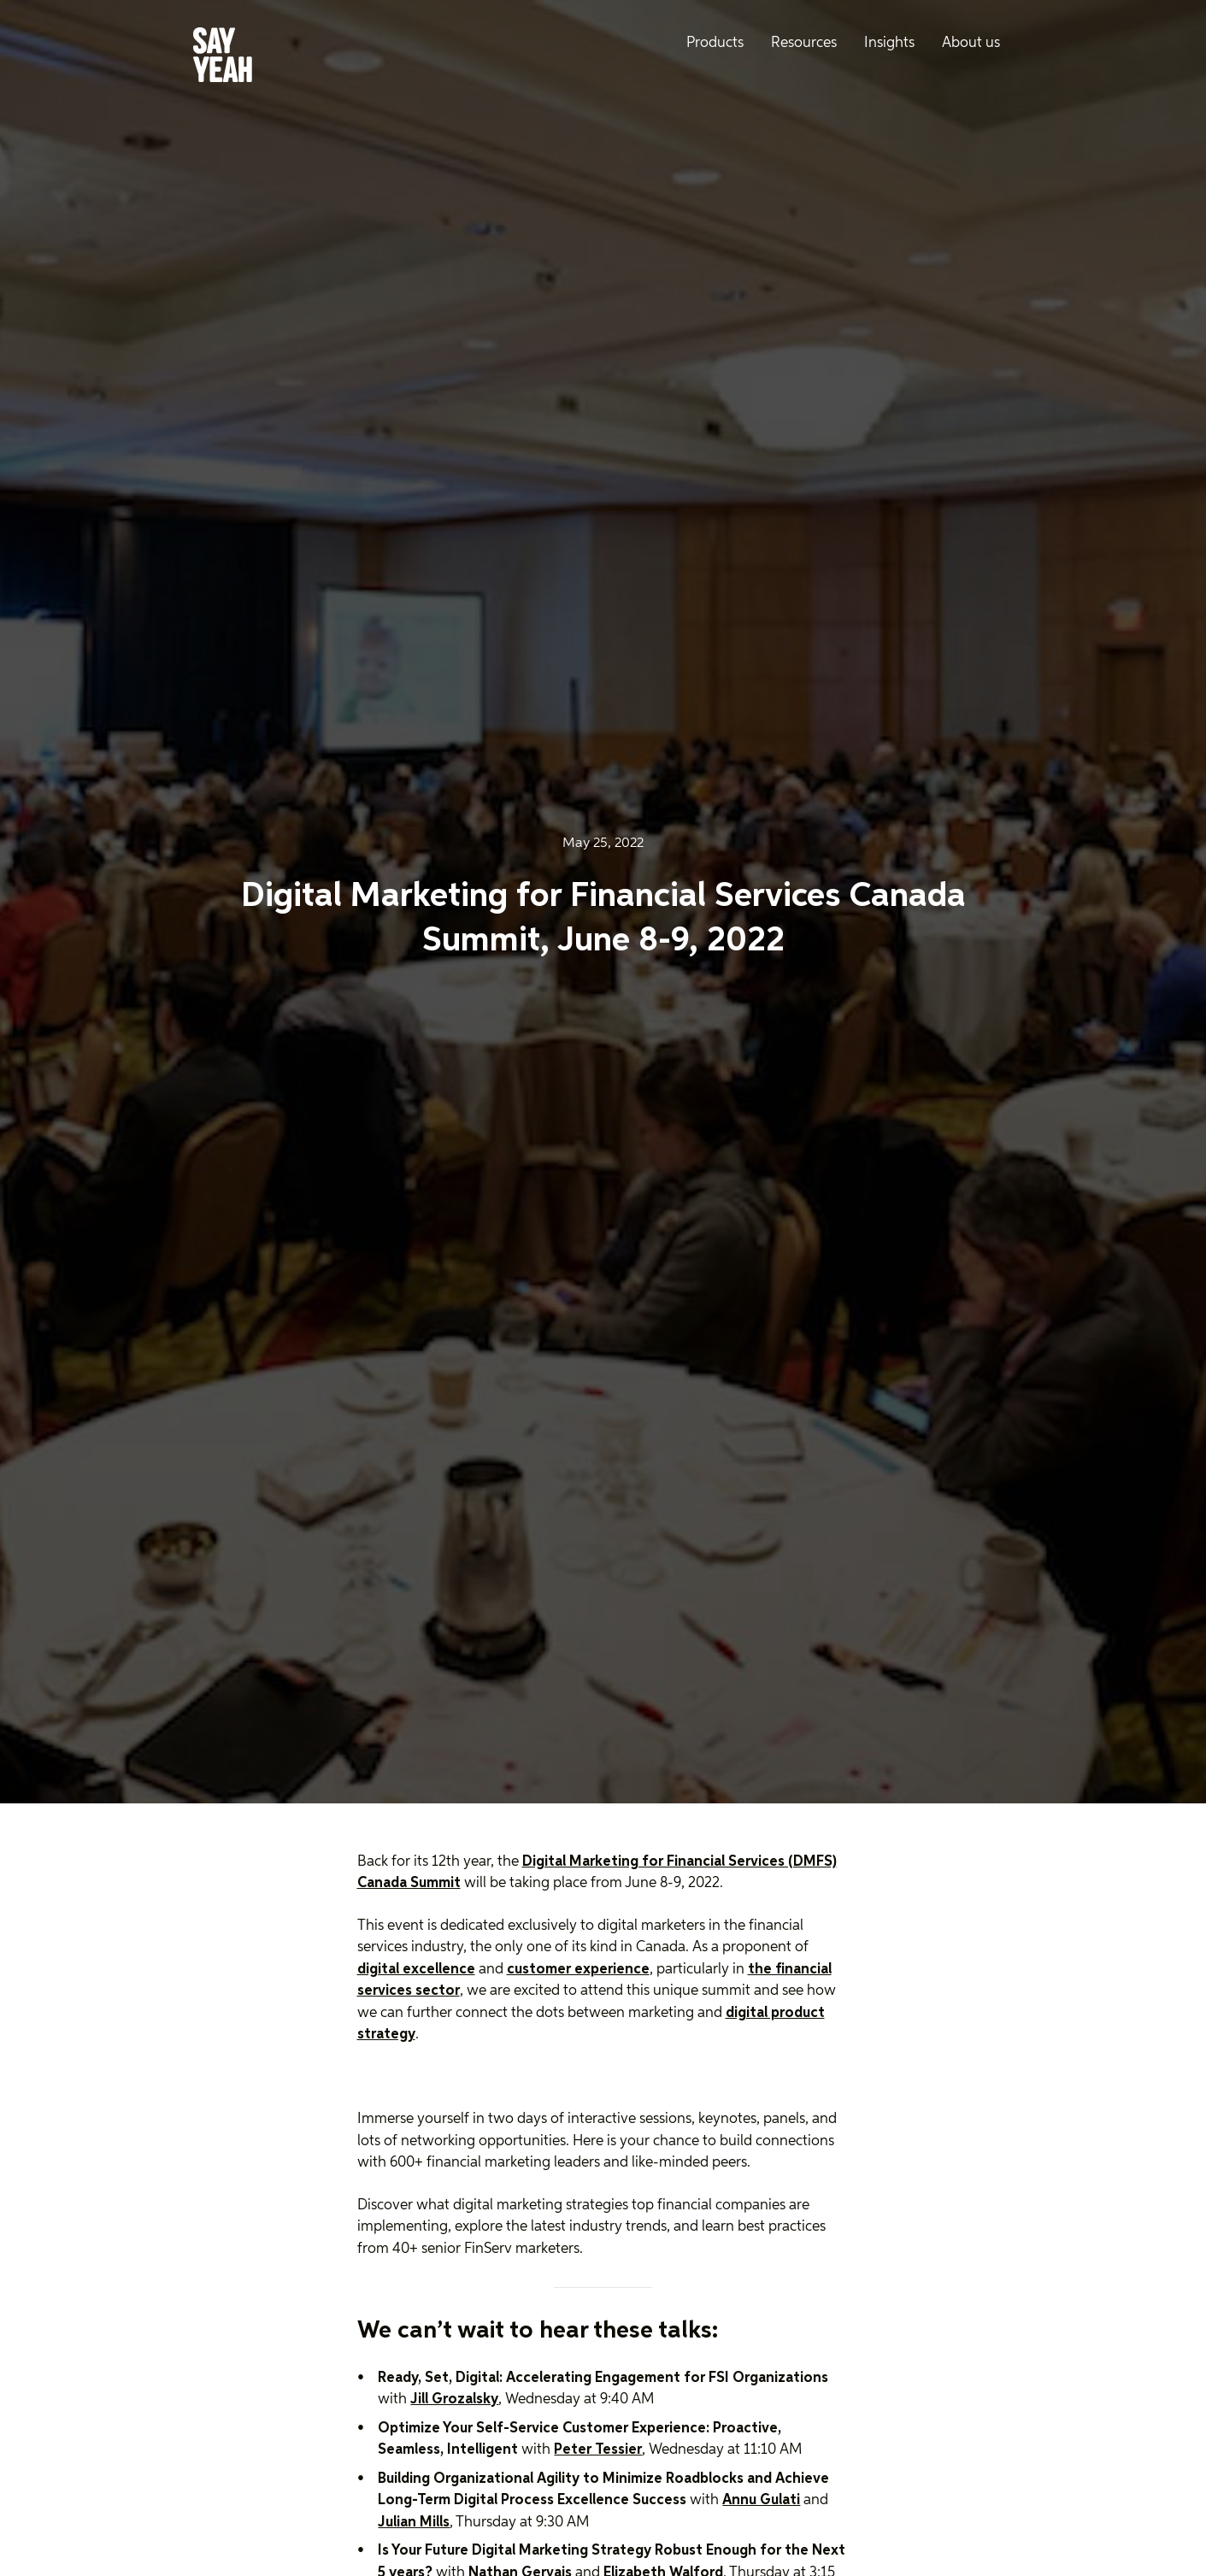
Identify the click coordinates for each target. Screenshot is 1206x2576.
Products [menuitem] (715, 43)
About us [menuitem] (971, 43)
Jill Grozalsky (454, 2399)
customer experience (578, 1969)
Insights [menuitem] (889, 43)
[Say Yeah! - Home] (222, 58)
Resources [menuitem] (804, 43)
